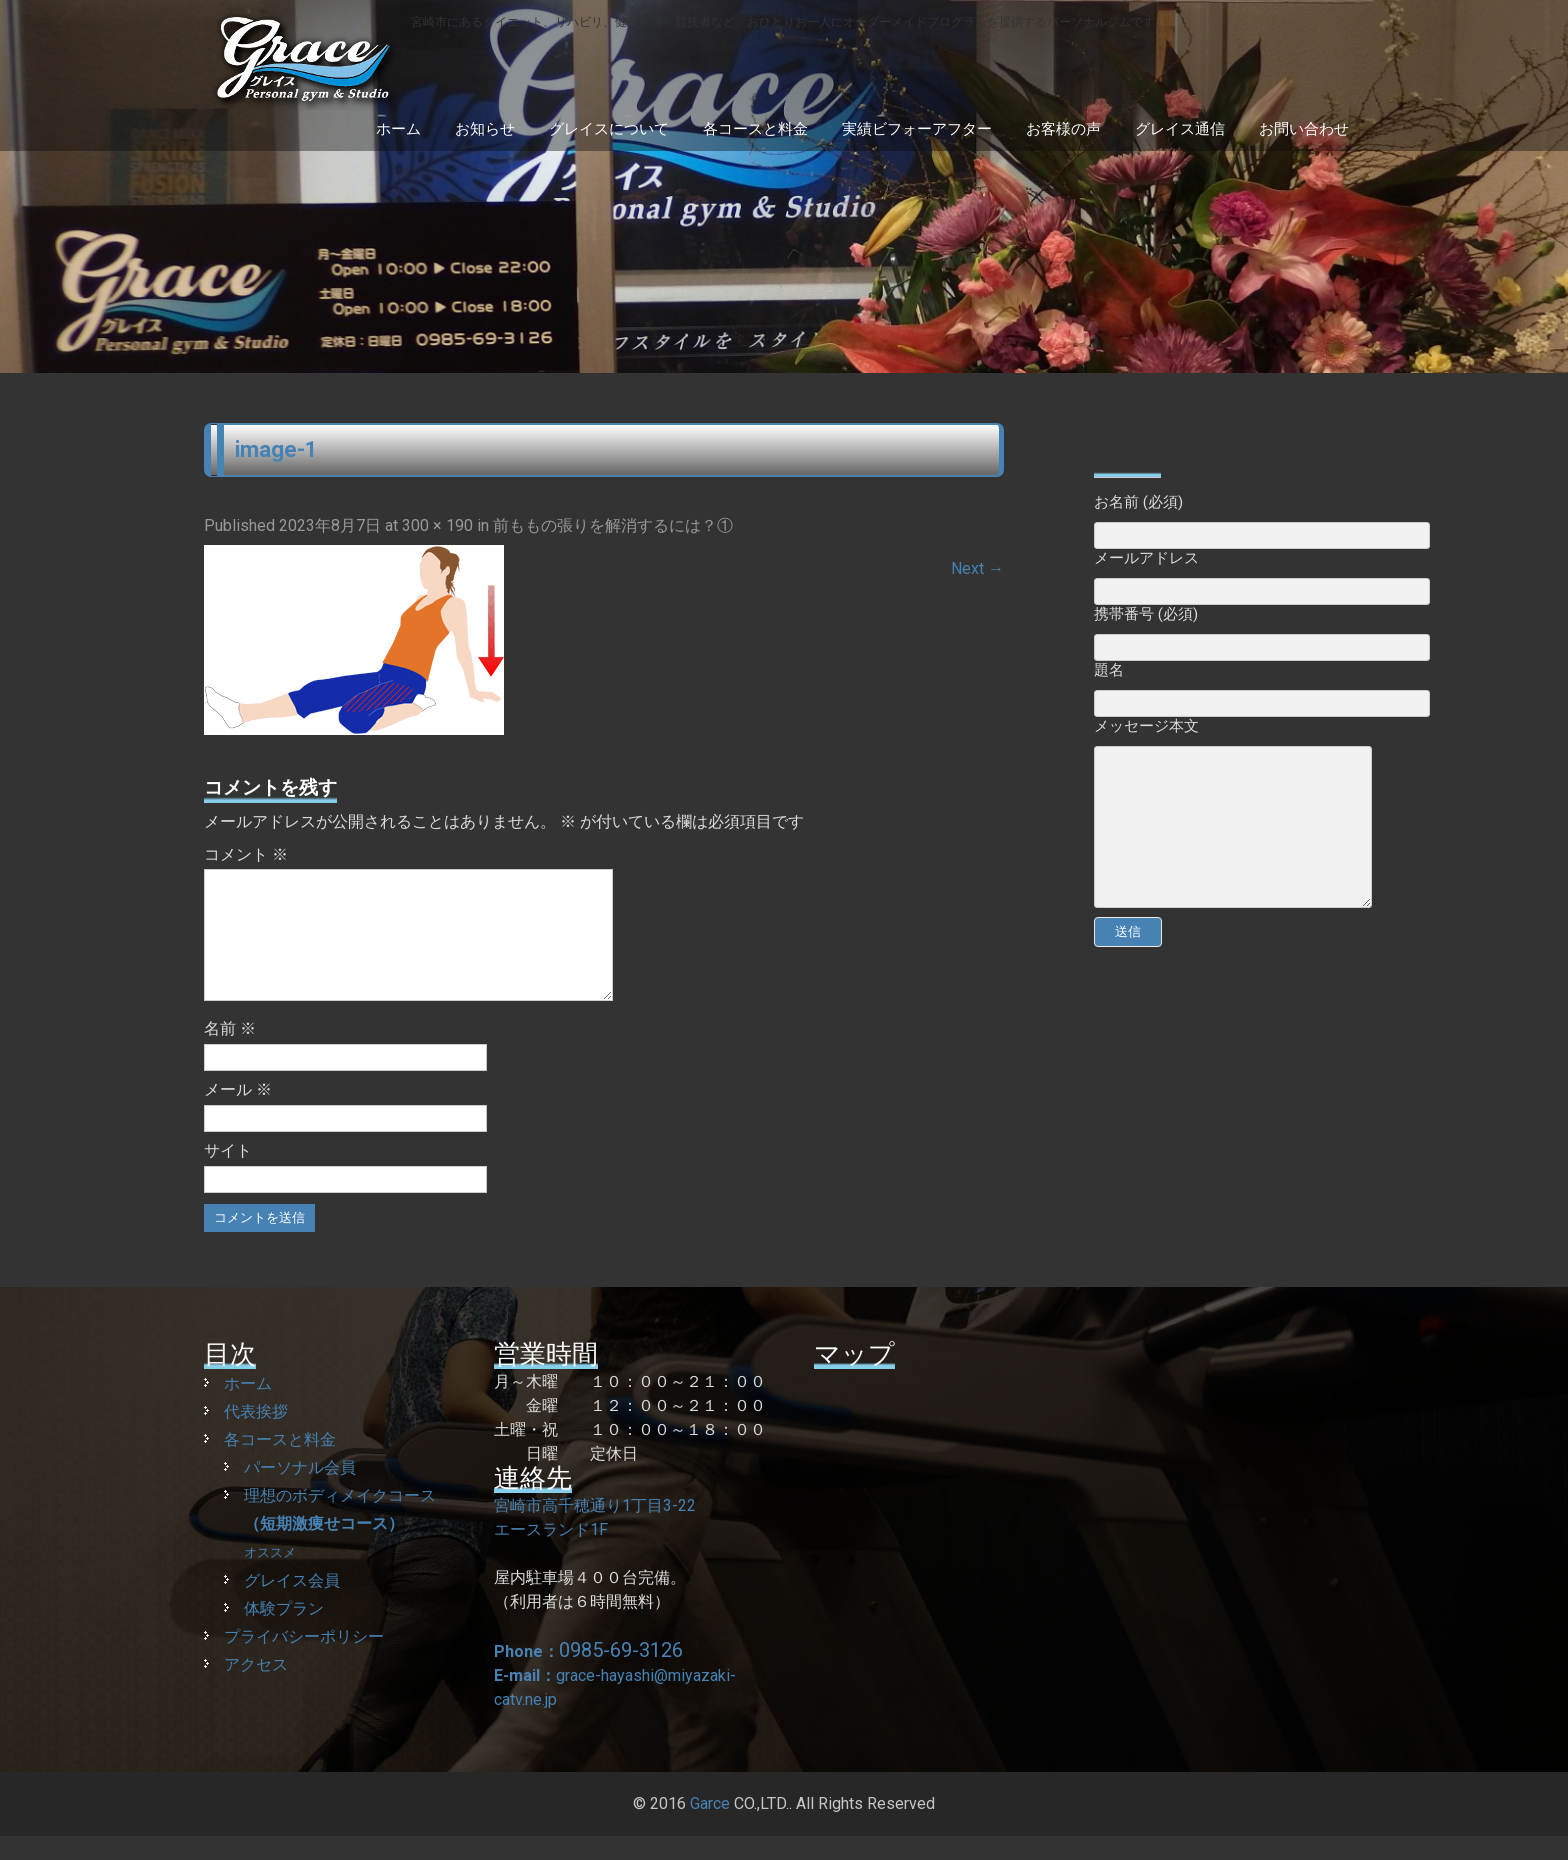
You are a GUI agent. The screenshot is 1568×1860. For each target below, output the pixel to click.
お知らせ (485, 129)
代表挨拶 (256, 1435)
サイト (228, 1174)
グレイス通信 (1180, 129)
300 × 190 (437, 525)
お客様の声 (1063, 129)
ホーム (398, 129)
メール (238, 1113)
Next (977, 568)
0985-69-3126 (621, 1674)
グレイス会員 (292, 1604)
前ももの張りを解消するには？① (613, 525)
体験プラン (284, 1632)
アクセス (256, 1688)
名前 (230, 1052)
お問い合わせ (1304, 129)
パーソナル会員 (300, 1491)
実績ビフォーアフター (917, 129)
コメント (246, 854)
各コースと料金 (755, 129)
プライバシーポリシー (304, 1660)
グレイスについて (609, 129)
